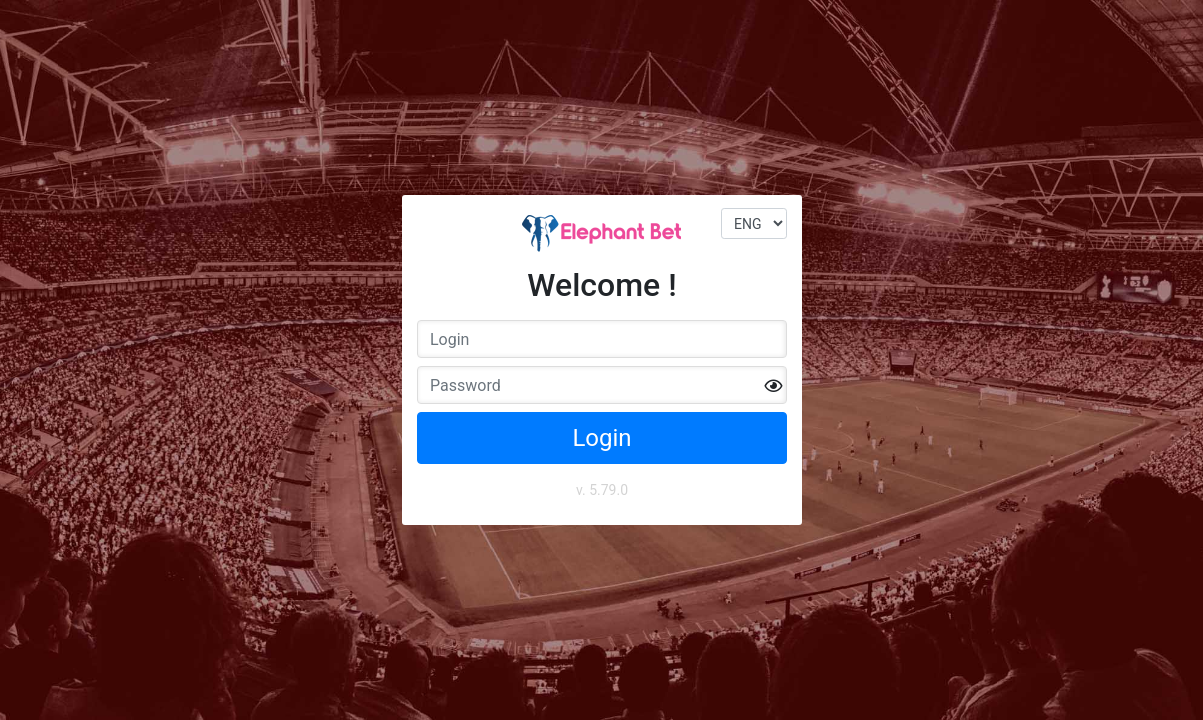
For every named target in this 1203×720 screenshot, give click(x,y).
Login (601, 438)
